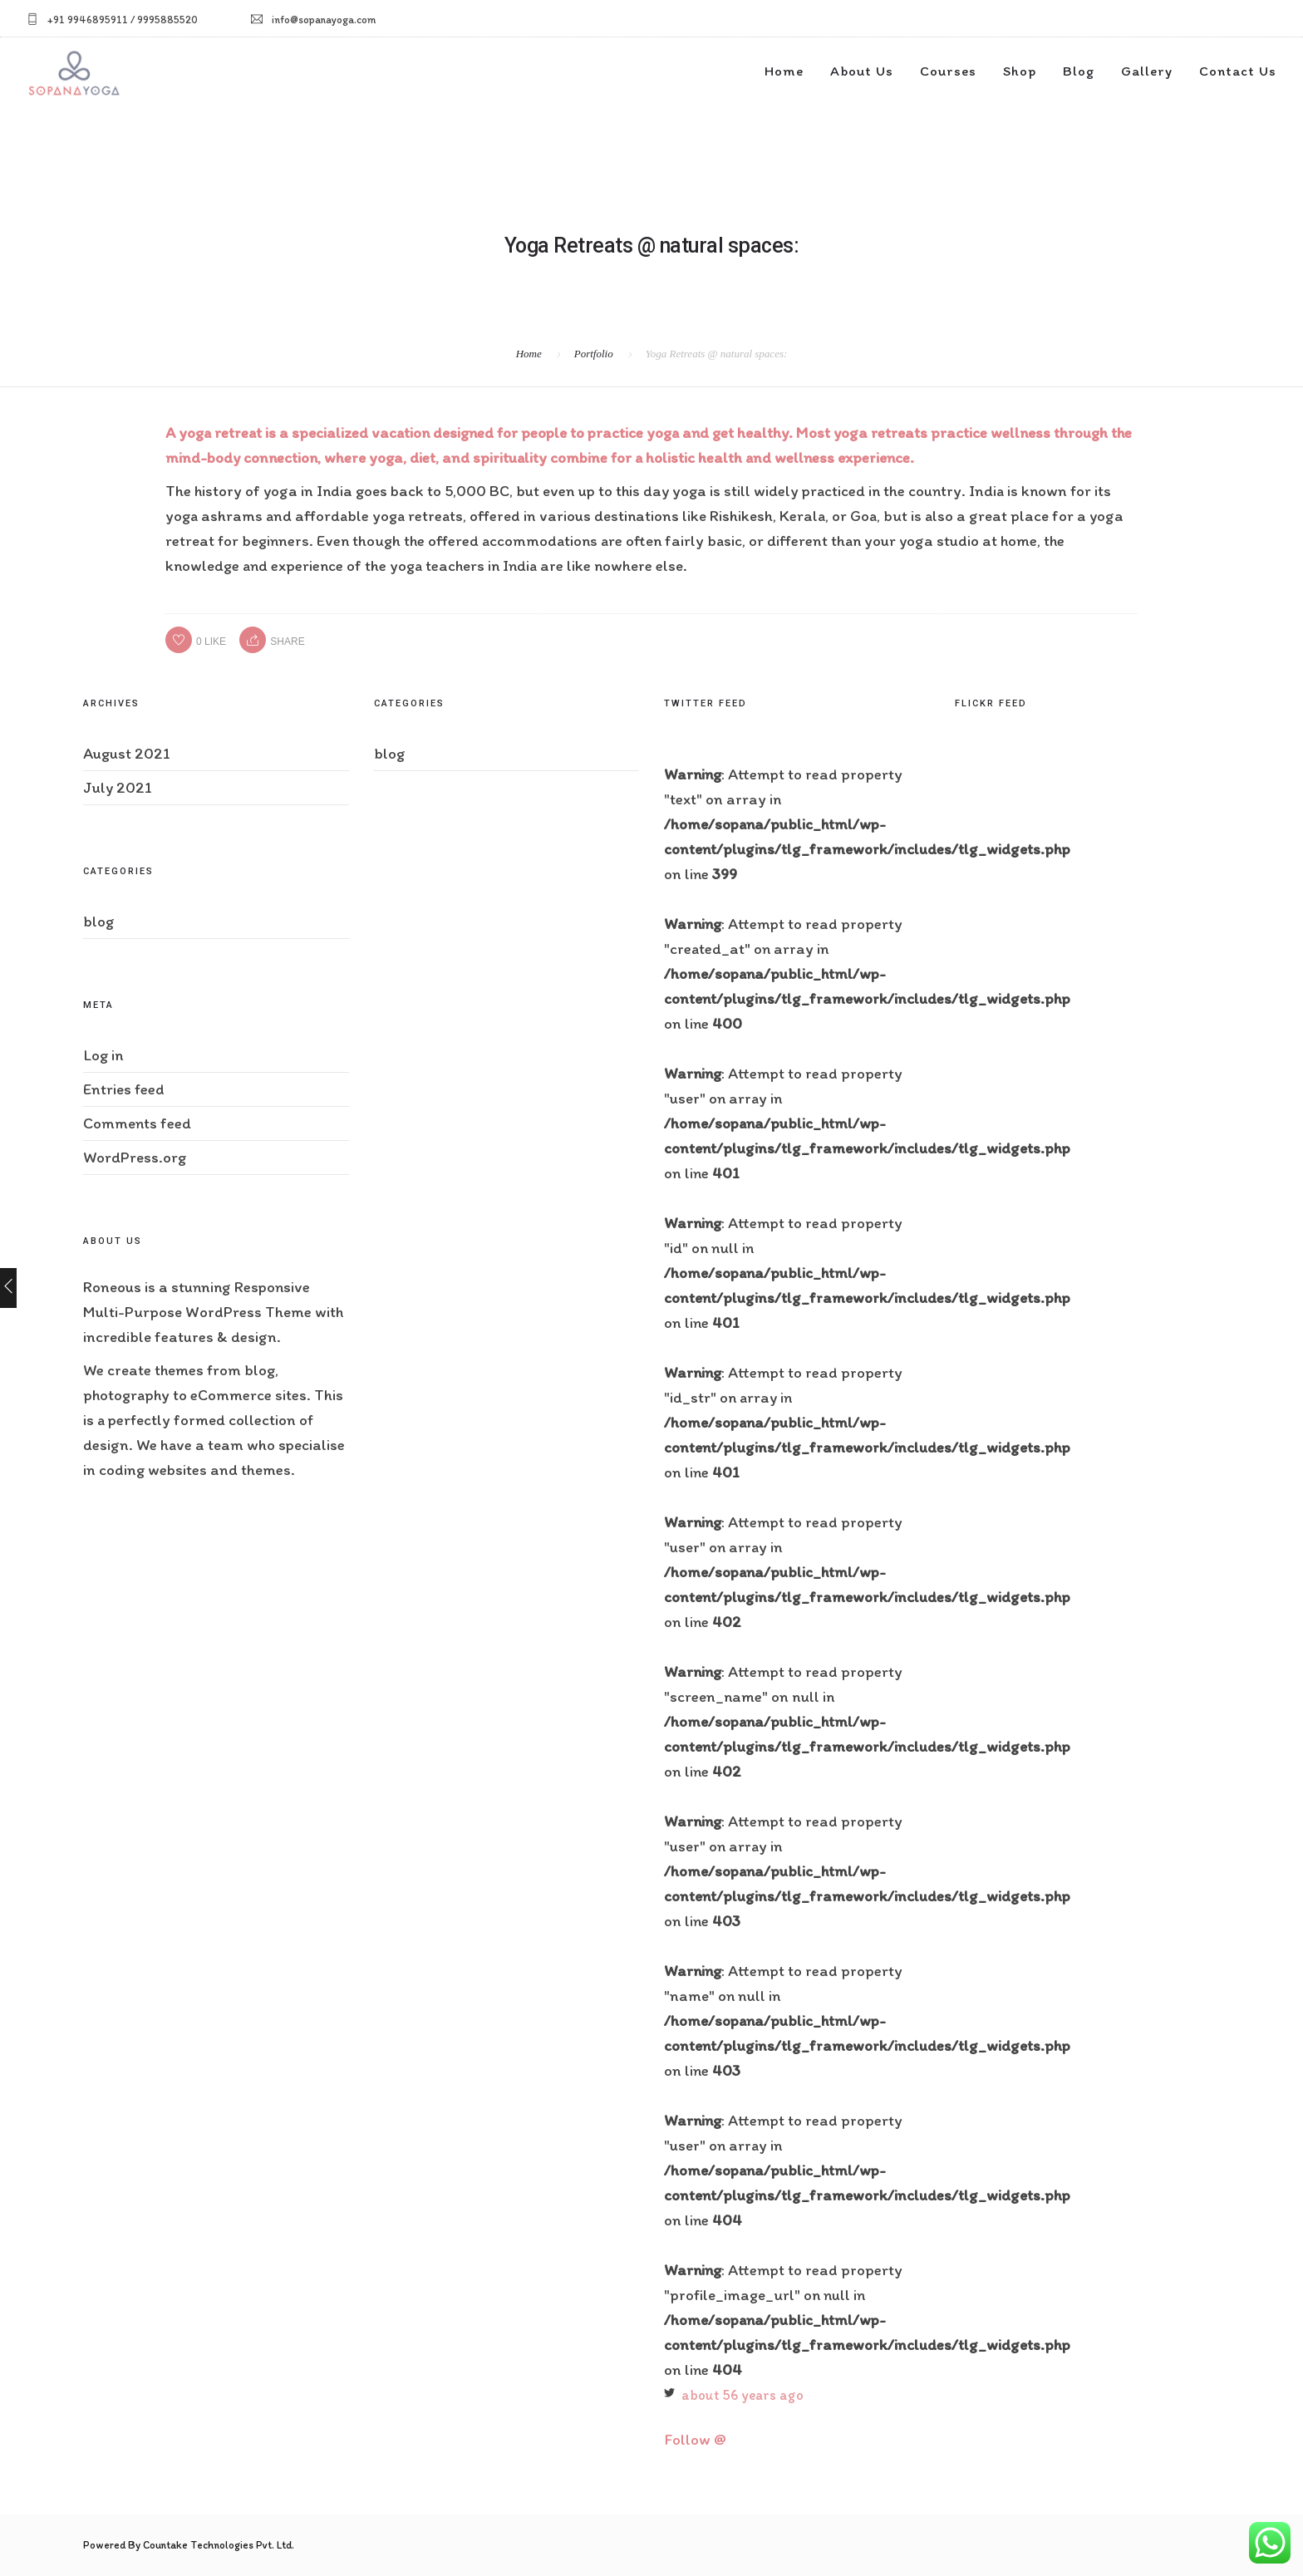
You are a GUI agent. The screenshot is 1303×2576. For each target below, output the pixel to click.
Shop (1019, 70)
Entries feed (124, 1089)
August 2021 (126, 753)
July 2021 (117, 787)
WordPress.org (134, 1157)
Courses (948, 70)
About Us (861, 70)
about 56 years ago (742, 2395)
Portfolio (593, 353)
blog (99, 921)
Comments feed (137, 1123)
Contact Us (1237, 70)
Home (784, 70)
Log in (103, 1054)
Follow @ (695, 2439)
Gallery (1147, 70)
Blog (1078, 70)
